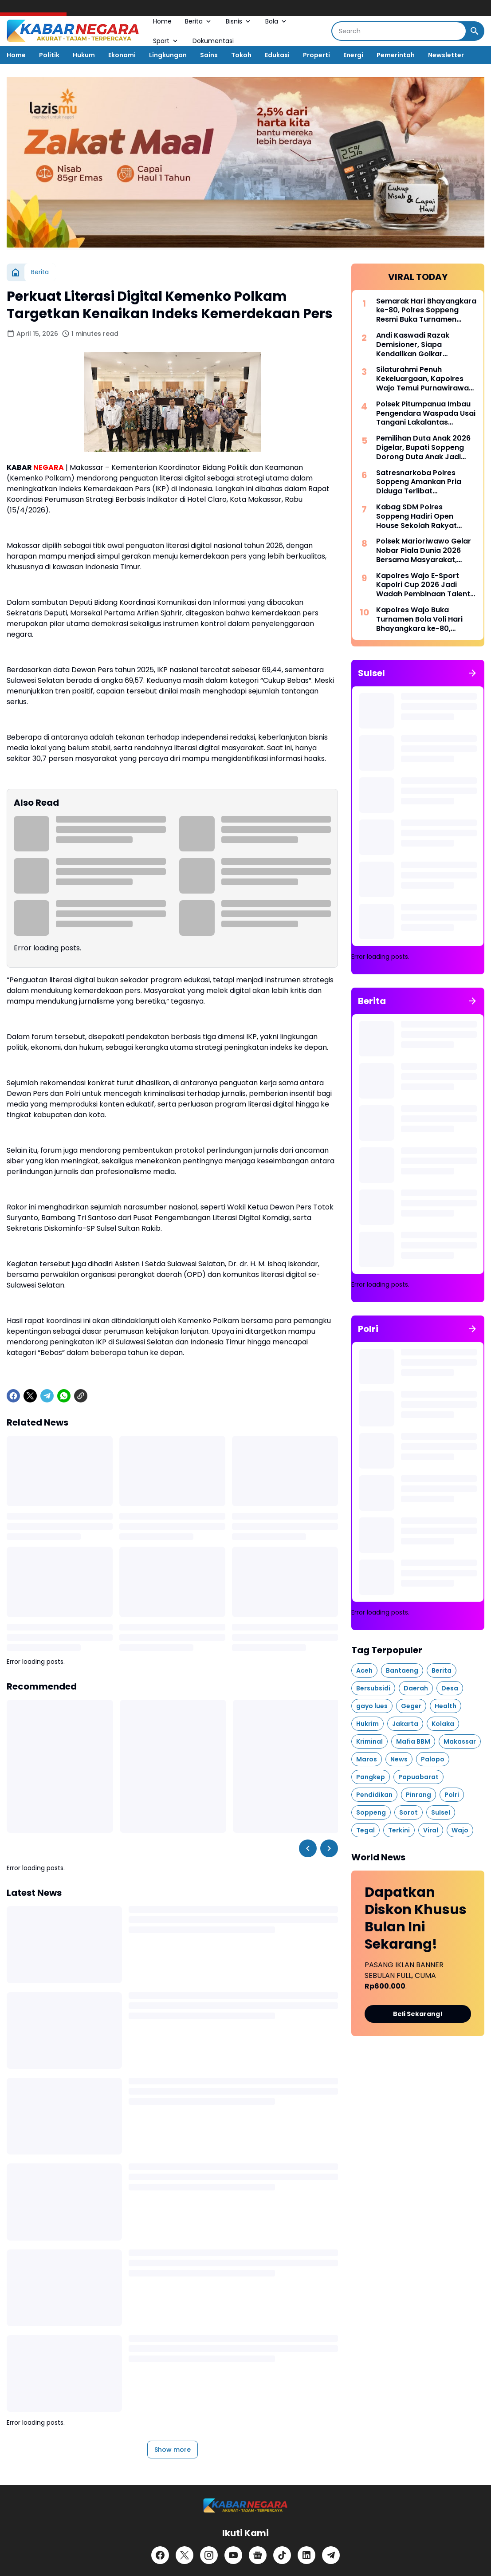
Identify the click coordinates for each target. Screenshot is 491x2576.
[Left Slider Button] (308, 1848)
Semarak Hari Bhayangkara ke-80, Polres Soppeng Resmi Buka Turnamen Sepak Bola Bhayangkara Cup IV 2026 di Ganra (426, 310)
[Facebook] (13, 1395)
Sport (166, 40)
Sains (209, 55)
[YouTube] (233, 2555)
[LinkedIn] (306, 2555)
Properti (316, 55)
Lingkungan (168, 55)
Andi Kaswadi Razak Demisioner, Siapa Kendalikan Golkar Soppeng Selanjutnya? (417, 344)
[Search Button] (474, 31)
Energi (353, 55)
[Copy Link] (80, 1395)
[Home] (15, 272)
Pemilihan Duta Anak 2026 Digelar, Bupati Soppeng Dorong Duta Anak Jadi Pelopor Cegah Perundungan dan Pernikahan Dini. (423, 447)
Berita (198, 21)
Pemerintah (396, 55)
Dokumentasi (213, 40)
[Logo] (245, 2505)
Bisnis (239, 21)
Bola (276, 21)
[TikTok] (282, 2555)
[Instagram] (209, 2555)
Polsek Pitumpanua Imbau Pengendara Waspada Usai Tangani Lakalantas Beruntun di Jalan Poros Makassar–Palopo (425, 413)
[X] (30, 1395)
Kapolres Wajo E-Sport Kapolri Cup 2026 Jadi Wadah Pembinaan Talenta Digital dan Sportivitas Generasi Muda (425, 585)
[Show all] (472, 673)
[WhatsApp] (64, 1395)
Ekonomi (122, 55)
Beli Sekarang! (418, 2013)
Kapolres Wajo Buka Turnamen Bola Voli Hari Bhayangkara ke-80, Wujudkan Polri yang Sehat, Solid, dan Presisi (425, 619)
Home (162, 21)
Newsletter (446, 55)
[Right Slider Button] (329, 1848)
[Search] (399, 31)
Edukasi (277, 55)
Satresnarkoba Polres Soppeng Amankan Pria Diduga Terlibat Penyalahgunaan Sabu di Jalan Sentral (421, 482)
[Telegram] (47, 1395)
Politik (49, 55)
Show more (172, 2449)
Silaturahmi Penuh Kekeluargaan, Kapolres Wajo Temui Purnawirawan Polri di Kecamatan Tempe (424, 379)
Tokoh (241, 55)
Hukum (84, 55)
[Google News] (258, 2555)
